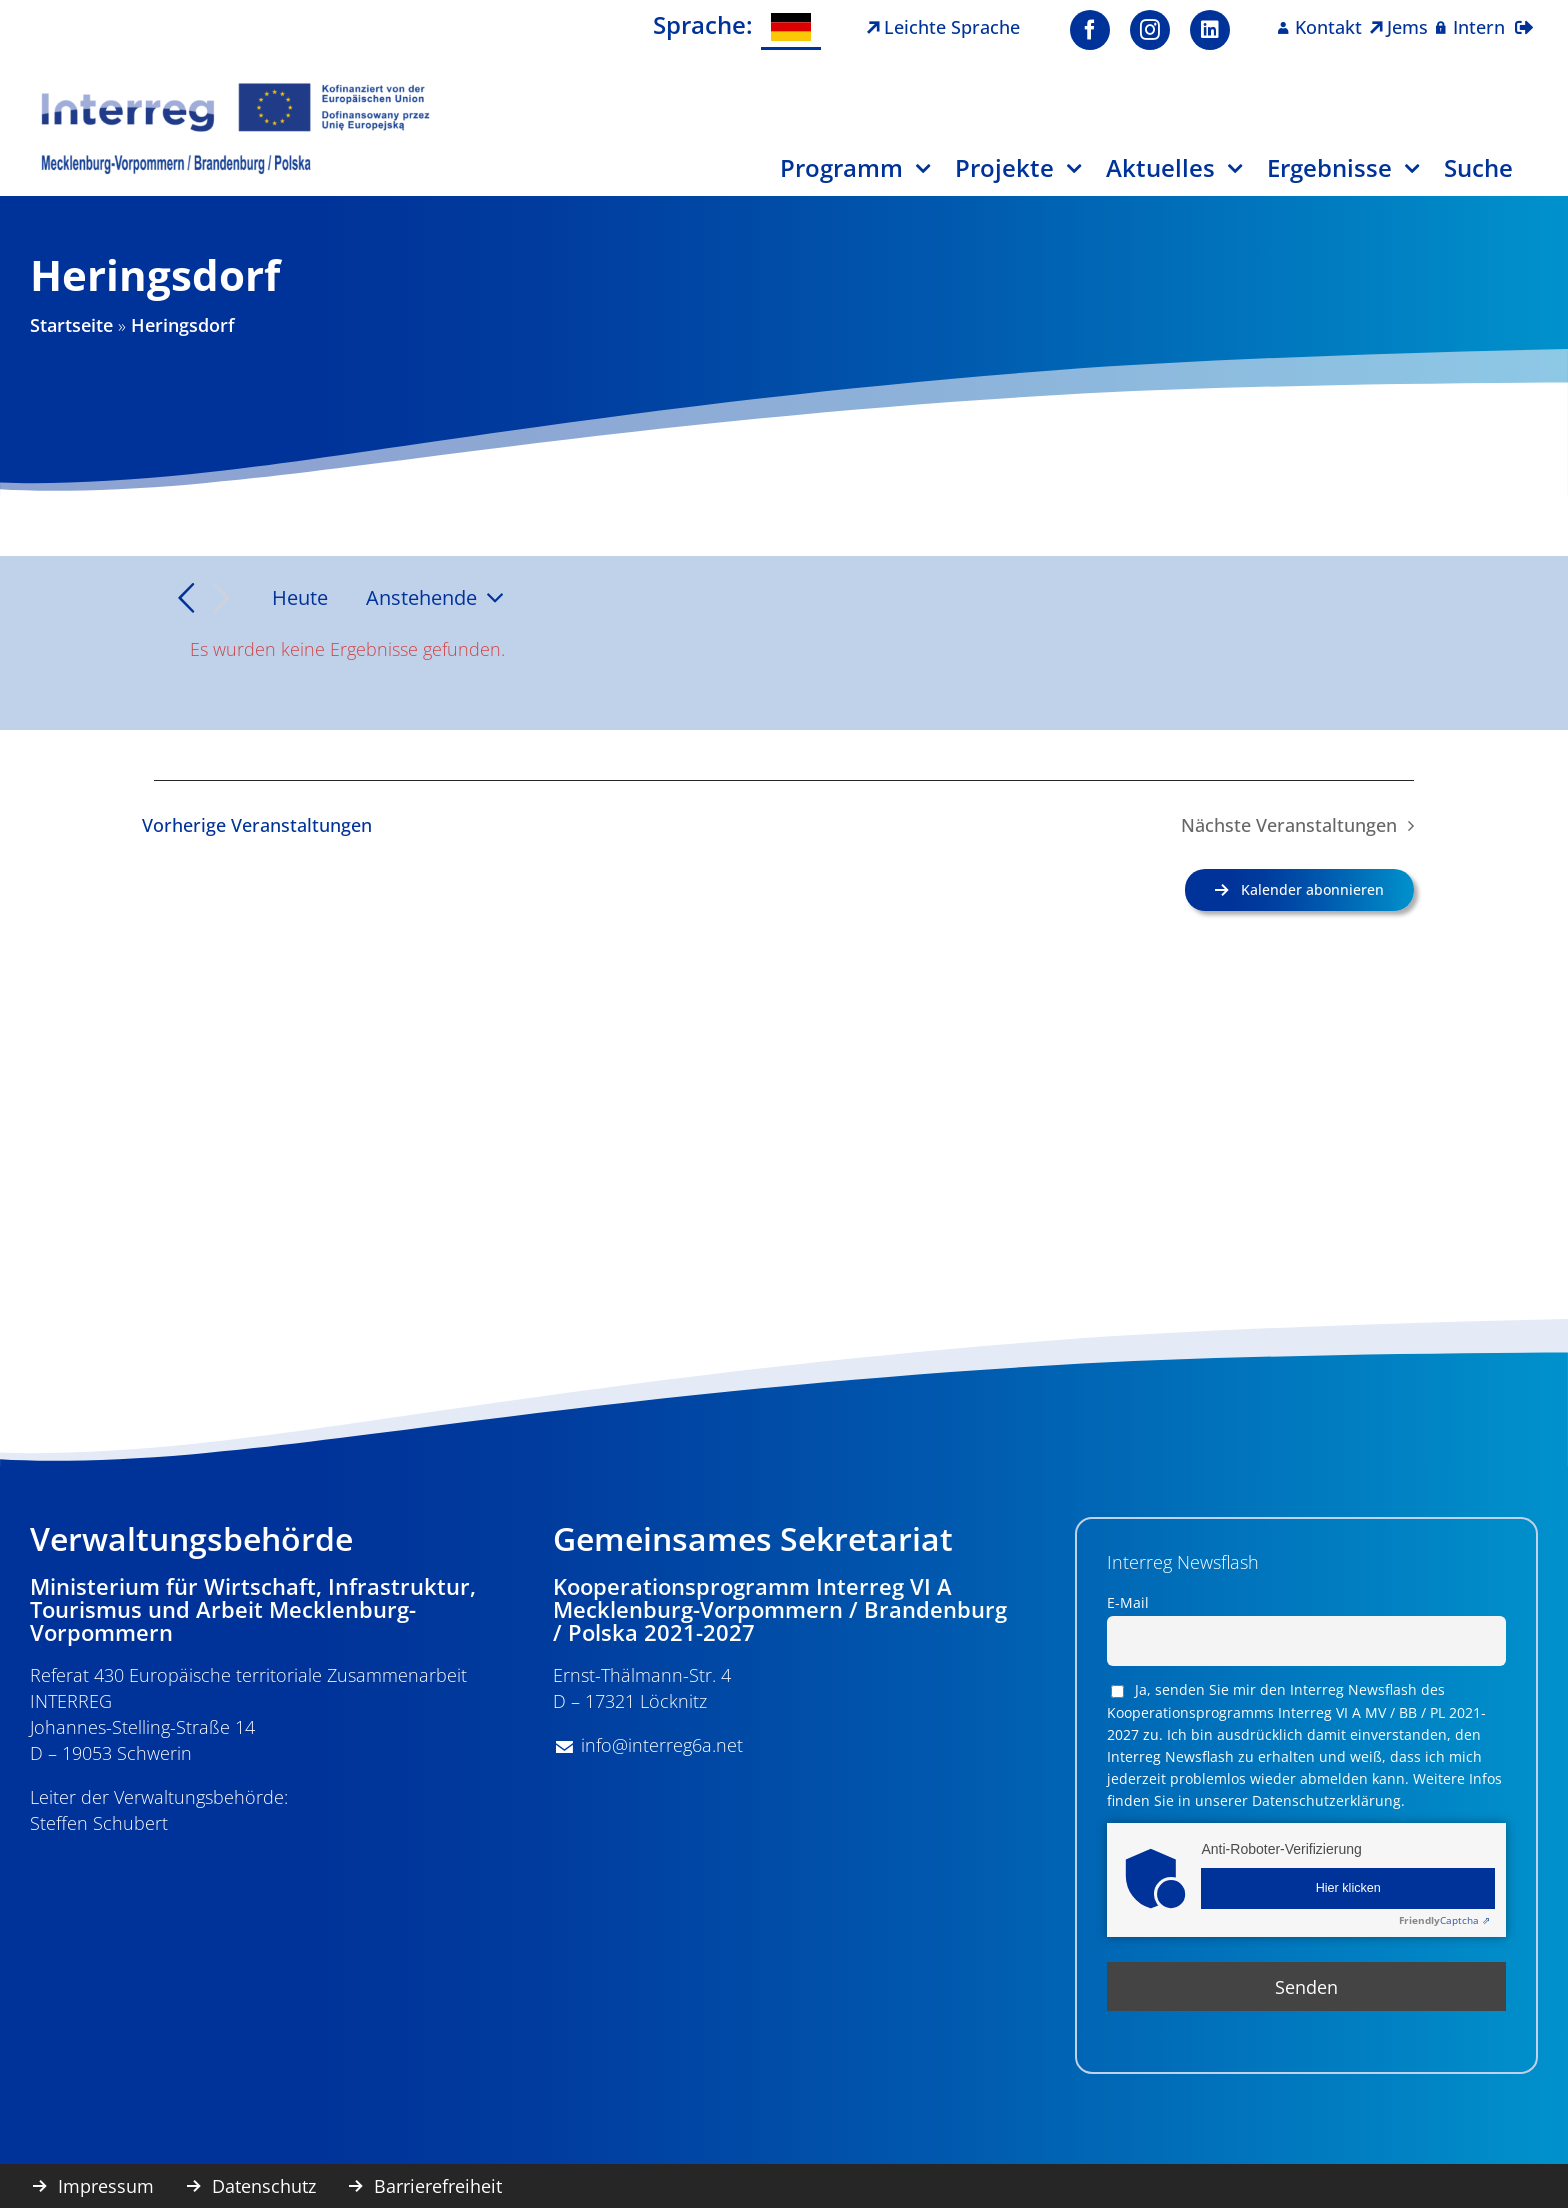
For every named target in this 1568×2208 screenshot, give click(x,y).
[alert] (784, 649)
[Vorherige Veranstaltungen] (186, 598)
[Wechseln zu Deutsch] (791, 27)
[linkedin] (1210, 30)
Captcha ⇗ (1444, 1920)
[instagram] (1150, 30)
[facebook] (1090, 30)
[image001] (236, 89)
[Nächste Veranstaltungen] (222, 598)
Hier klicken (1348, 1888)
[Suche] (1491, 175)
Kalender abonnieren (1312, 889)
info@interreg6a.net (662, 1745)
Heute (300, 597)
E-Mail (1128, 1602)
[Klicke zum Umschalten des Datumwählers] (441, 598)
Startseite (71, 325)
